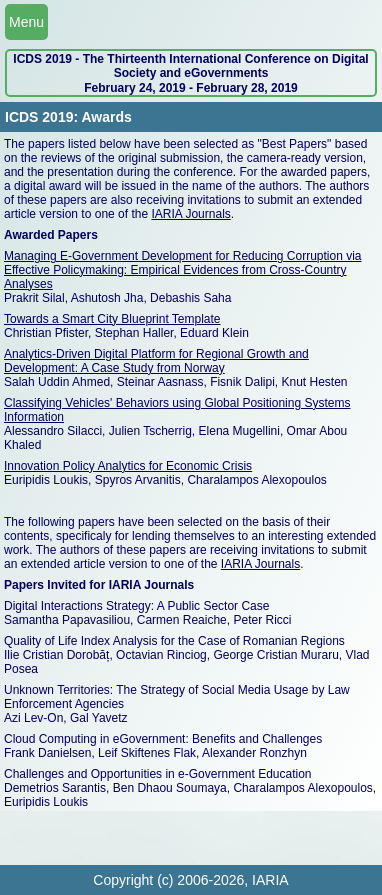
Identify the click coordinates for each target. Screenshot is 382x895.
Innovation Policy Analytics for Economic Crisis (128, 466)
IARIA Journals (190, 214)
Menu (26, 22)
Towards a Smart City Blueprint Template (112, 319)
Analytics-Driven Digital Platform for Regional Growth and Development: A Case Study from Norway (156, 361)
